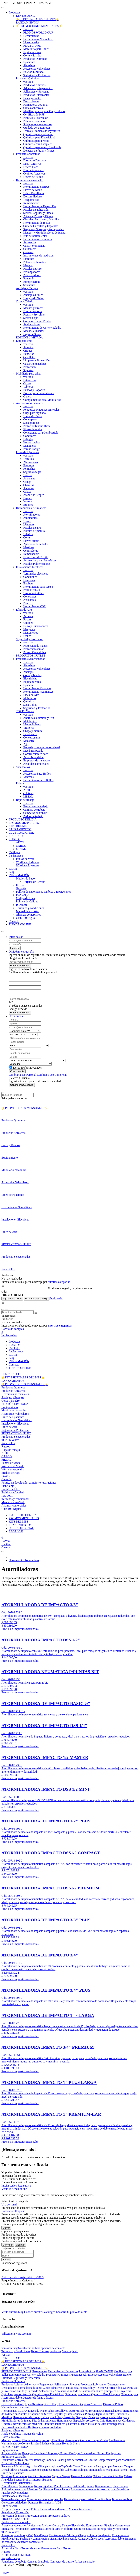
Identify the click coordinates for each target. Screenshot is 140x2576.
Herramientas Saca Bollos (38, 780)
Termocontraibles (33, 593)
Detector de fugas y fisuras (39, 150)
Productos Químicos (28, 78)
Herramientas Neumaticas (38, 39)
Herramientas (31, 35)
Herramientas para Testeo (38, 586)
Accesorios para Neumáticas (39, 560)
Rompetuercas (31, 281)
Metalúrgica (30, 721)
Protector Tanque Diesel (37, 426)
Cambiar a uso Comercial (52, 1074)
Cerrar (6, 2227)
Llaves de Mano (32, 189)
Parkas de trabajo (33, 816)
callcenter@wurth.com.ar (16, 2333)
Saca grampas (31, 422)
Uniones (28, 622)
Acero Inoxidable (33, 757)
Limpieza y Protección (36, 360)
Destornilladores (33, 196)
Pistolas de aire (32, 527)
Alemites (28, 488)
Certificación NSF (34, 114)
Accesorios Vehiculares (36, 68)
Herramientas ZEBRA (36, 186)
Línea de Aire (24, 609)
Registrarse (24, 2185)
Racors (27, 619)
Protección (29, 367)
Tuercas (27, 475)
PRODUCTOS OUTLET (30, 655)
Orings (27, 481)
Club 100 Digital (26, 917)
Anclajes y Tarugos (27, 288)
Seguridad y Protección (29, 639)
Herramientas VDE (34, 606)
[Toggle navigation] (2, 1303)
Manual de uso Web (27, 911)
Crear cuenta (16, 1016)
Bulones (28, 504)
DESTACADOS (25, 15)
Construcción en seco (35, 753)
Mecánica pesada (33, 750)
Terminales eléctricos (35, 573)
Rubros (20, 783)
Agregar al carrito (12, 1298)
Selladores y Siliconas (36, 91)
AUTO (27, 790)
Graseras (28, 252)
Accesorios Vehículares (29, 403)
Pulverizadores (32, 275)
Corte (26, 537)
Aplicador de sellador (35, 544)
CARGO (28, 793)
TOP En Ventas (25, 711)
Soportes (28, 370)
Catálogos (14, 852)
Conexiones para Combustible (40, 432)
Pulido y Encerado (34, 121)
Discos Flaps (30, 167)
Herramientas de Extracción (39, 206)
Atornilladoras (31, 514)
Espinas (27, 498)
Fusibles (28, 583)
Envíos (20, 885)
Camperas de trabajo (35, 812)
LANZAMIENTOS (27, 22)
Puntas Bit (29, 278)
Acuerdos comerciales (36, 763)
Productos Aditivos (34, 85)
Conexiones (30, 576)
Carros (27, 383)
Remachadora (31, 553)
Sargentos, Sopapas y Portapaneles (43, 229)
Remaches (29, 468)
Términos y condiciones (30, 908)
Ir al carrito (56, 1298)
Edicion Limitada (33, 71)
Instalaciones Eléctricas (29, 567)
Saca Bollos (30, 704)
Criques (27, 350)
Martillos (28, 547)
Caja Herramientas (34, 245)
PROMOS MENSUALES (24, 822)
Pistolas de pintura (34, 530)
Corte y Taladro (32, 55)
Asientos (28, 347)
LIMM (5, 2572)
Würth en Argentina (27, 865)
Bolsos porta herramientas (38, 393)
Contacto (14, 921)
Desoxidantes (31, 101)
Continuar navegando (21, 1085)
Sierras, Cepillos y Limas (38, 212)
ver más (6, 2354)
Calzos (27, 491)
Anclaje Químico (33, 294)
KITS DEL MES (18, 826)
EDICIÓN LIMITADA (29, 337)
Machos (28, 265)
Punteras (28, 603)
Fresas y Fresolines (34, 314)
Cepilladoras (30, 550)
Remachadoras (31, 203)
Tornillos (28, 458)
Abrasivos (29, 65)
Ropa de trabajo (25, 799)
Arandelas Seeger (33, 494)
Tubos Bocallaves (33, 193)
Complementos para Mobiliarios (42, 399)
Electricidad (30, 678)
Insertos (28, 501)
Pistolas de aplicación (36, 209)
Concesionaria (31, 737)
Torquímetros (31, 199)
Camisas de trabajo (34, 809)
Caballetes (29, 357)
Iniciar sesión (9, 2185)
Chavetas (28, 485)
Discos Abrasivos (33, 170)
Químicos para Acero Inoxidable (42, 147)
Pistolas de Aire (32, 268)
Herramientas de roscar (36, 222)
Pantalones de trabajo (35, 806)
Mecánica (29, 740)
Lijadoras (28, 524)
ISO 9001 (21, 904)
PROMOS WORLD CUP (38, 32)
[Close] (2, 7)
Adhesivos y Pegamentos (38, 88)
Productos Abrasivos (28, 153)
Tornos (27, 521)
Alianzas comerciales (28, 914)
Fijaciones (29, 62)
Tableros (28, 386)
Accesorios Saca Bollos (37, 773)
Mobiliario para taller (28, 373)
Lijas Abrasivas (32, 163)
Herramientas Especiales (37, 239)
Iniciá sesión (16, 936)
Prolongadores (31, 271)
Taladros (28, 534)
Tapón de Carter (32, 416)
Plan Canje (22, 894)
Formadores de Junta (35, 104)
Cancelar (8, 2244)
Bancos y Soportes (34, 389)
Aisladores (29, 599)
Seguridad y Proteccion (36, 75)
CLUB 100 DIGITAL (21, 832)
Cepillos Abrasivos (34, 173)
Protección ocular (33, 649)
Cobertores (29, 435)
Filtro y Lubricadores (35, 626)
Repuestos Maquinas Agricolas (41, 409)
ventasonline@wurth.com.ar (17, 2348)
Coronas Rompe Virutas (37, 321)
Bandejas (28, 353)
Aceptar (20, 2244)
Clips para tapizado (34, 412)
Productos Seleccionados (30, 658)
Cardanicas (29, 248)
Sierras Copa (30, 317)
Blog (11, 871)
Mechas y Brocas (33, 307)
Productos (14, 12)
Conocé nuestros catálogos (39, 2311)
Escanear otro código (36, 1298)
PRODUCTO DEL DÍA (23, 819)
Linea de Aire (31, 42)
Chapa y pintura (32, 730)
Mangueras (29, 445)
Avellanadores (31, 324)
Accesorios (29, 242)
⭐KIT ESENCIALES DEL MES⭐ (37, 19)
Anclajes (28, 671)
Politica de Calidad (27, 901)
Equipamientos (32, 52)
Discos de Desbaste (34, 160)
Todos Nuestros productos (46, 2351)
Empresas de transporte (36, 760)
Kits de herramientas (35, 235)
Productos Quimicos (35, 58)
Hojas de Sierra (32, 334)
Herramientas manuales (29, 180)
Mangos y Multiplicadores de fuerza (44, 232)
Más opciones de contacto (50, 2348)
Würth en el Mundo (27, 862)
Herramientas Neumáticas (31, 508)
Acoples (28, 616)
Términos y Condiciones (15, 2351)
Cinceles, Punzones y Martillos (41, 219)
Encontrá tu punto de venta (71, 2311)
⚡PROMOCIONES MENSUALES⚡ (39, 26)
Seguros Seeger (32, 471)
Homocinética (31, 442)
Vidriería (28, 727)
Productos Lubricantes (36, 94)
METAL (28, 796)
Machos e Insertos (33, 330)
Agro (26, 744)
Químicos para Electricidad (39, 137)
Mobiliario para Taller (36, 48)
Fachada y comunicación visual (41, 747)
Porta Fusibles (31, 589)
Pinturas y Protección (35, 117)
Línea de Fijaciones (27, 452)
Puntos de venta (25, 858)
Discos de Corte (32, 311)
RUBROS (14, 839)
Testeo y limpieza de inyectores (41, 130)
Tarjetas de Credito (34, 881)
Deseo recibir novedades (27, 1067)
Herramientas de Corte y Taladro (42, 327)
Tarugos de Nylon (33, 298)
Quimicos (29, 701)
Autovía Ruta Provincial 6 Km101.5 (22, 2277)
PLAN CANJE (32, 45)
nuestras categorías (59, 1281)
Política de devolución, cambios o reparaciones (43, 891)
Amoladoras (30, 517)
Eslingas (28, 439)
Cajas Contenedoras (35, 363)
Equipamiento (24, 340)
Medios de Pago (25, 878)
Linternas (28, 258)
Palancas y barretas (34, 262)
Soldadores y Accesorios (37, 124)
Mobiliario (29, 698)
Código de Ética (25, 898)
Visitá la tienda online (14, 2188)
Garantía (21, 888)
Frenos (27, 635)
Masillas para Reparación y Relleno (44, 111)
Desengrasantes (32, 98)
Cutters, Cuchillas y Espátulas (40, 226)
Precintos (28, 465)
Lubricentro (30, 734)
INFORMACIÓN (19, 875)
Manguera (29, 629)
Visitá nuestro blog (12, 2311)
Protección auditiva (34, 652)
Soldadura (29, 285)
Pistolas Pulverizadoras (36, 563)
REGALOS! (16, 835)
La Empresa (16, 855)
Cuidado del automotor (36, 127)
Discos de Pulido (33, 176)
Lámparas (29, 580)
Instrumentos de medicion (38, 255)
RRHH (13, 868)
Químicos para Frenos (36, 140)
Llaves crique (31, 540)
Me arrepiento (70, 2351)
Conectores (29, 596)
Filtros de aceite (32, 429)
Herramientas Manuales (37, 688)
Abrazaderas (30, 462)
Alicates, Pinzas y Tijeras (38, 216)
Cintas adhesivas (33, 107)
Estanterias (29, 380)
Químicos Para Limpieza (37, 144)
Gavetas (28, 396)
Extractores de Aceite (35, 557)
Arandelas (29, 478)
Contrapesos (30, 419)
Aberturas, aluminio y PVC (39, 717)
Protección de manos (35, 645)
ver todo (28, 29)
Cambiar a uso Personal (22, 1074)
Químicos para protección (38, 134)
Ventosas (28, 776)
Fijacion (28, 685)
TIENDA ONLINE (20, 924)
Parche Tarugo (31, 448)
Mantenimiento (32, 724)
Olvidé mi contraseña (21, 951)
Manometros (30, 632)
